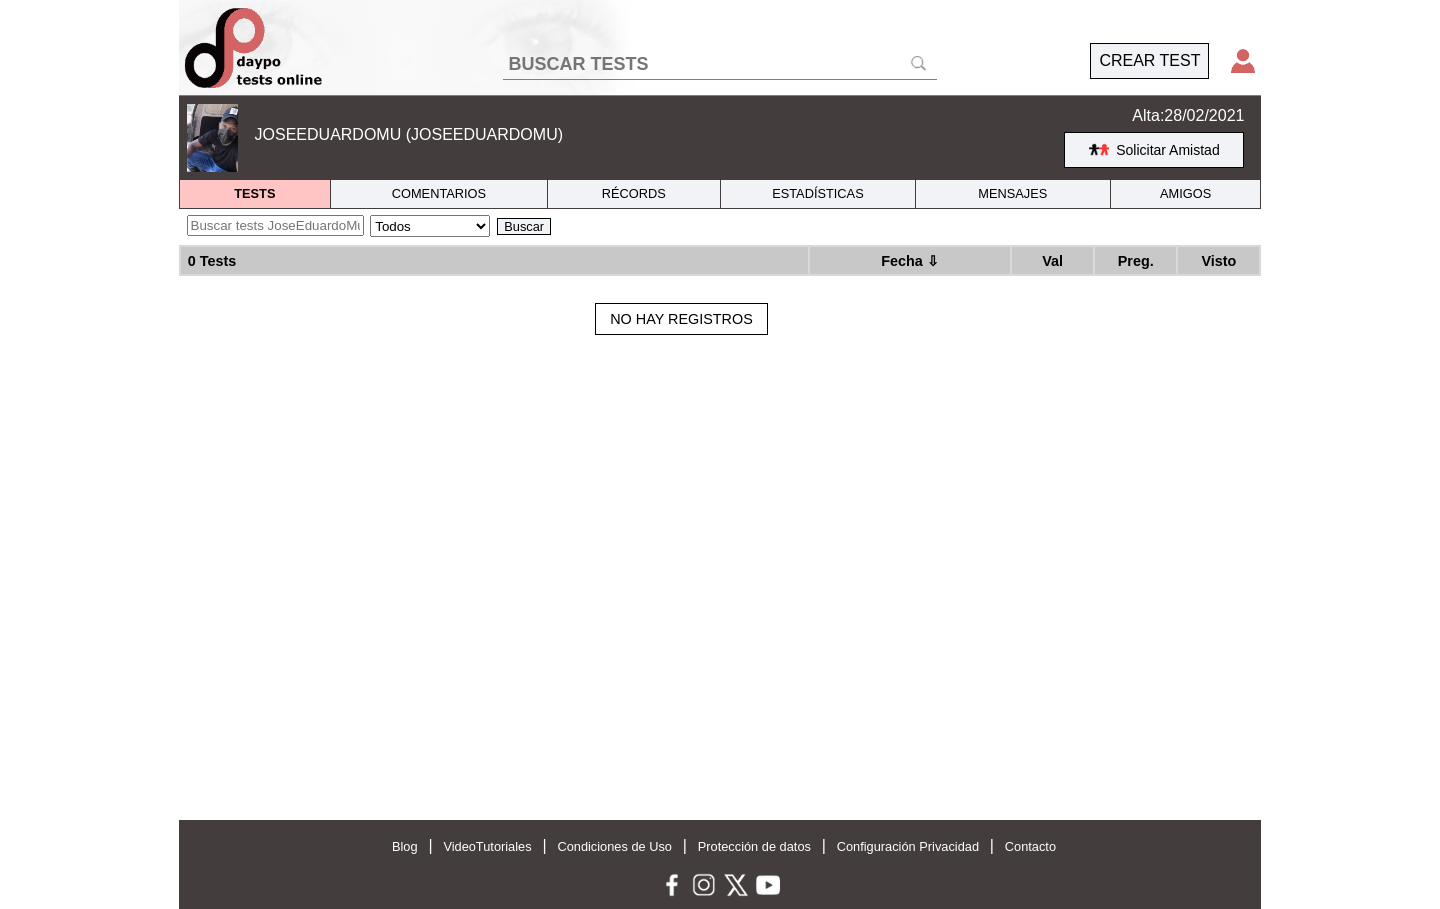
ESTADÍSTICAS (818, 193)
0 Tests (212, 261)
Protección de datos (754, 846)
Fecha (910, 261)
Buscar (524, 226)
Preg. (1136, 261)
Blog (405, 846)
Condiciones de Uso (614, 846)
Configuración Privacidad (908, 846)
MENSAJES (1012, 193)
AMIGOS (1185, 193)
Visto (1218, 261)
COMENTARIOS (439, 193)
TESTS (254, 193)
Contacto (1030, 846)
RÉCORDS (634, 193)
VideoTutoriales (487, 846)
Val (1052, 261)
